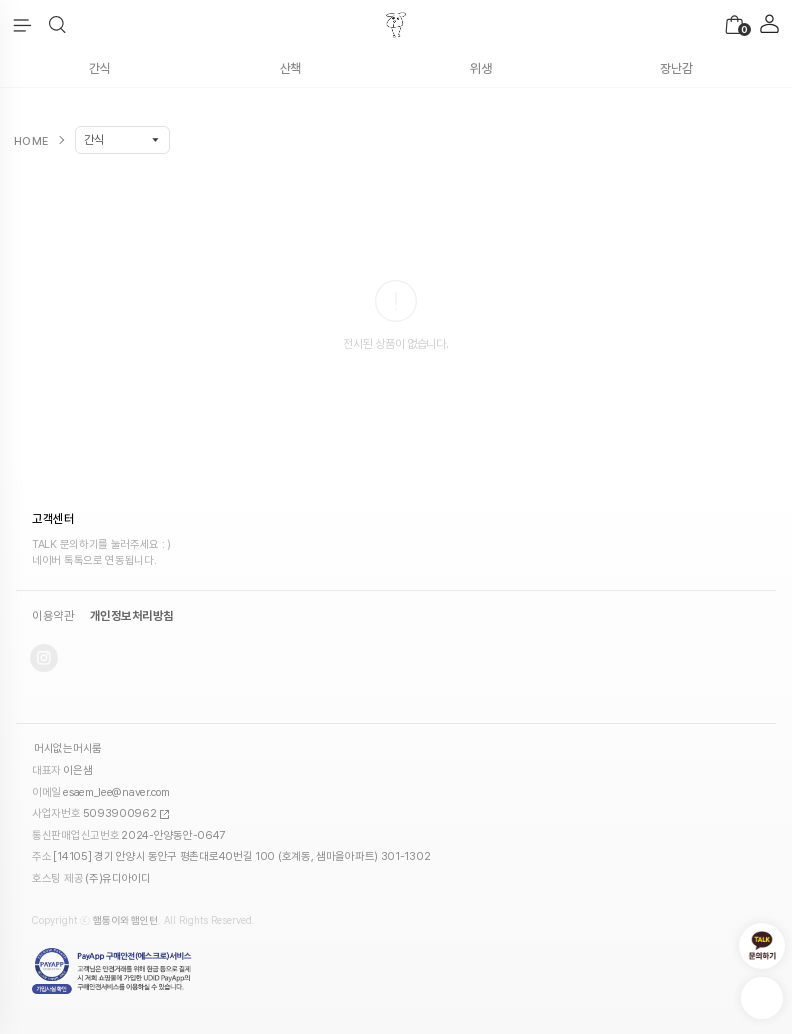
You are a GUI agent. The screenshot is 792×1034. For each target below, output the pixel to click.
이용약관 (53, 616)
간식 (99, 68)
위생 (480, 68)
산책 (290, 68)
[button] (57, 25)
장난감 (676, 68)
